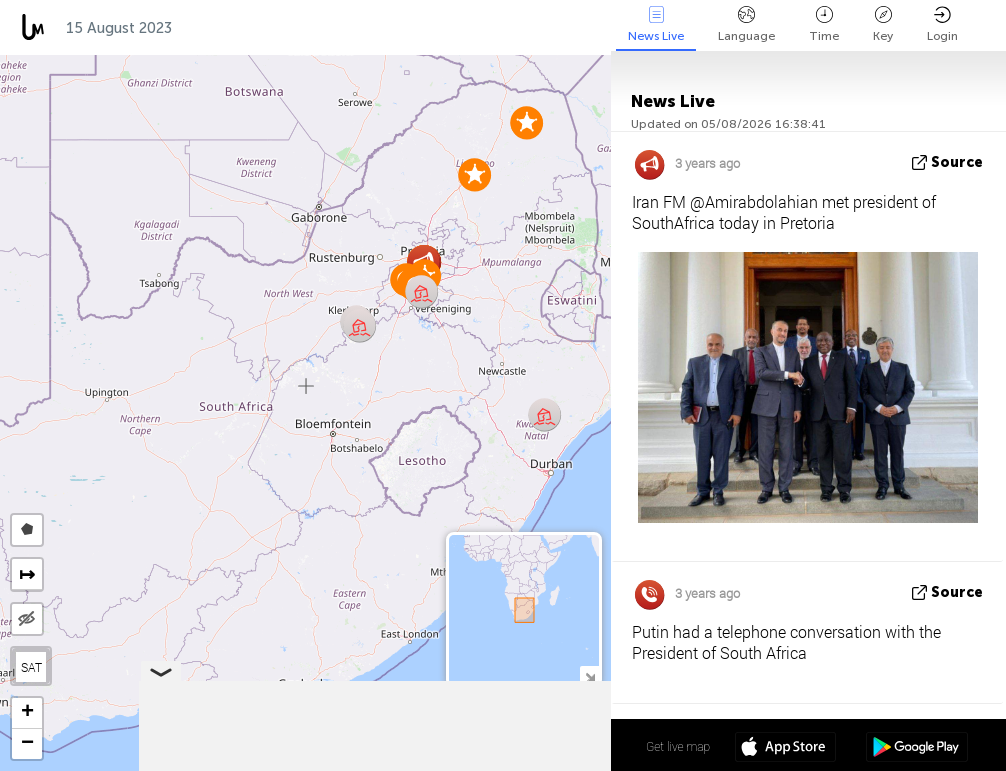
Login (942, 24)
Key (883, 24)
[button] (359, 325)
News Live (656, 24)
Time (824, 24)
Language (746, 24)
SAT (31, 667)
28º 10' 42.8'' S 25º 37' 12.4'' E (533, 746)
